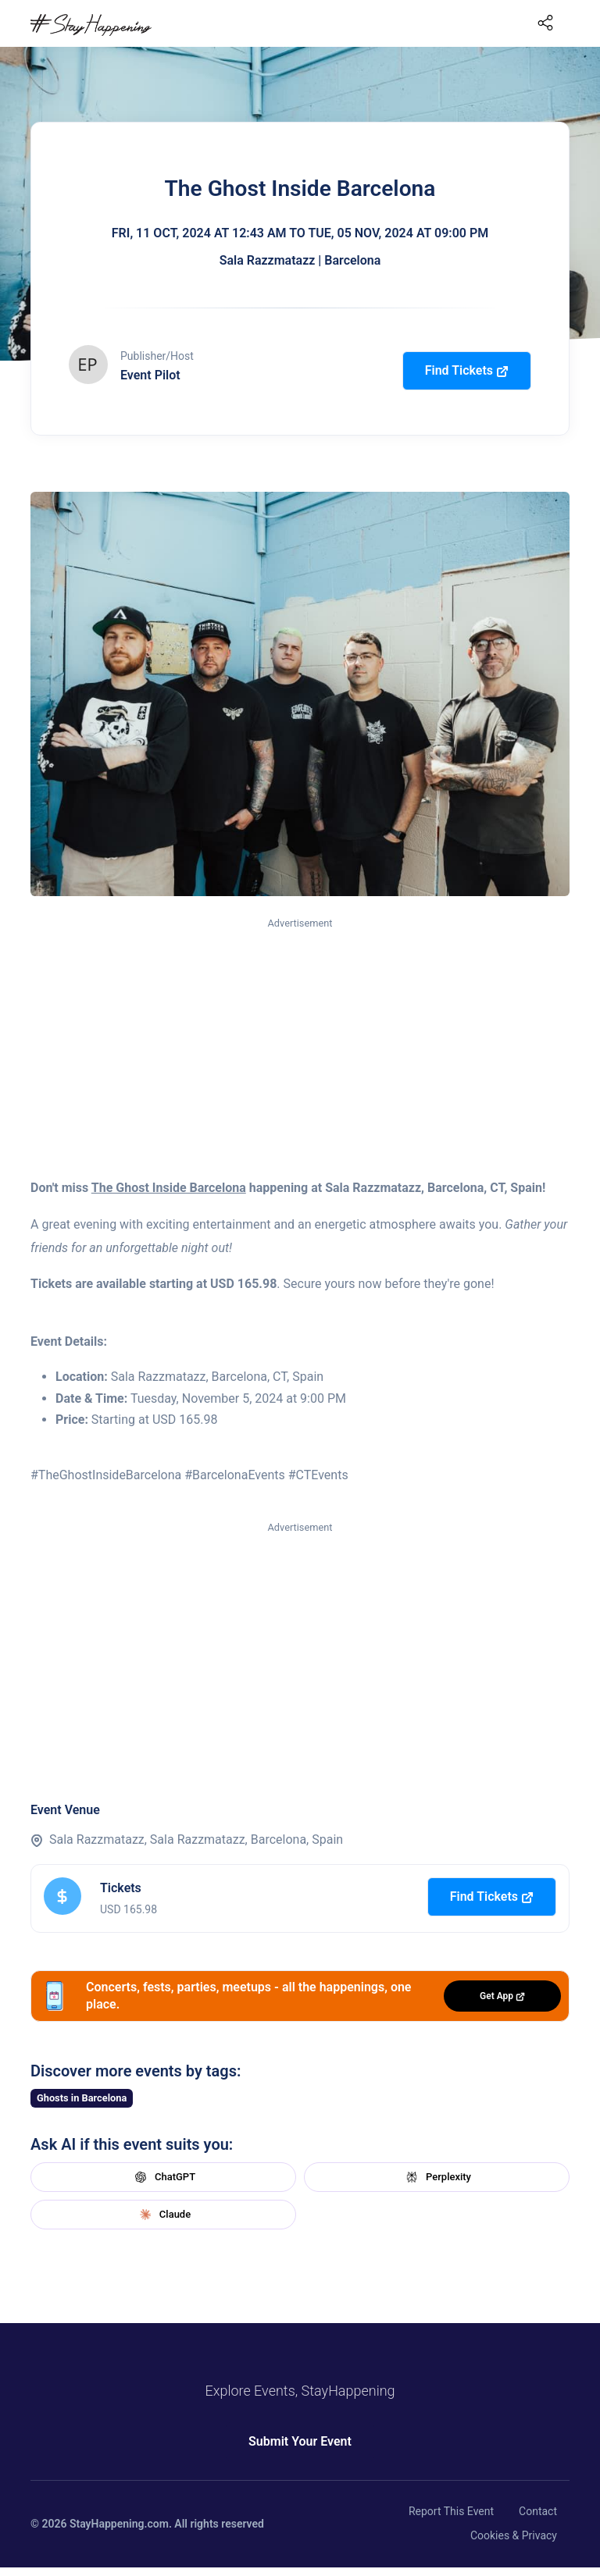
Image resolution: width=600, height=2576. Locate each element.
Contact (538, 2511)
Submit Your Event (300, 2441)
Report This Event (451, 2511)
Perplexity (436, 2177)
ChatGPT (163, 2177)
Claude (163, 2214)
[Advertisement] (300, 1048)
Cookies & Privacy (513, 2535)
